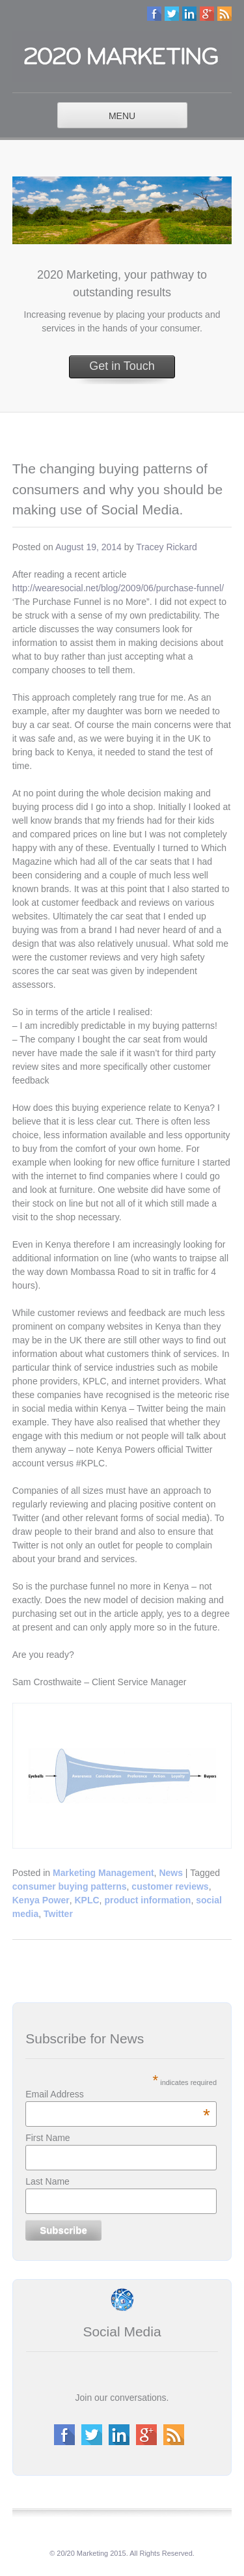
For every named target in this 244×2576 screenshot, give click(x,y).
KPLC (86, 1900)
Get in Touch (122, 365)
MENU (122, 116)
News (171, 1873)
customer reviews (169, 1886)
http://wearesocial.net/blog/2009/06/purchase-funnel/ (118, 588)
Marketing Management (103, 1873)
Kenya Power (41, 1900)
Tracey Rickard (166, 547)
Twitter (58, 1914)
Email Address (117, 2094)
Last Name (47, 2181)
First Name (47, 2138)
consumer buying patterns (69, 1886)
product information (147, 1900)
